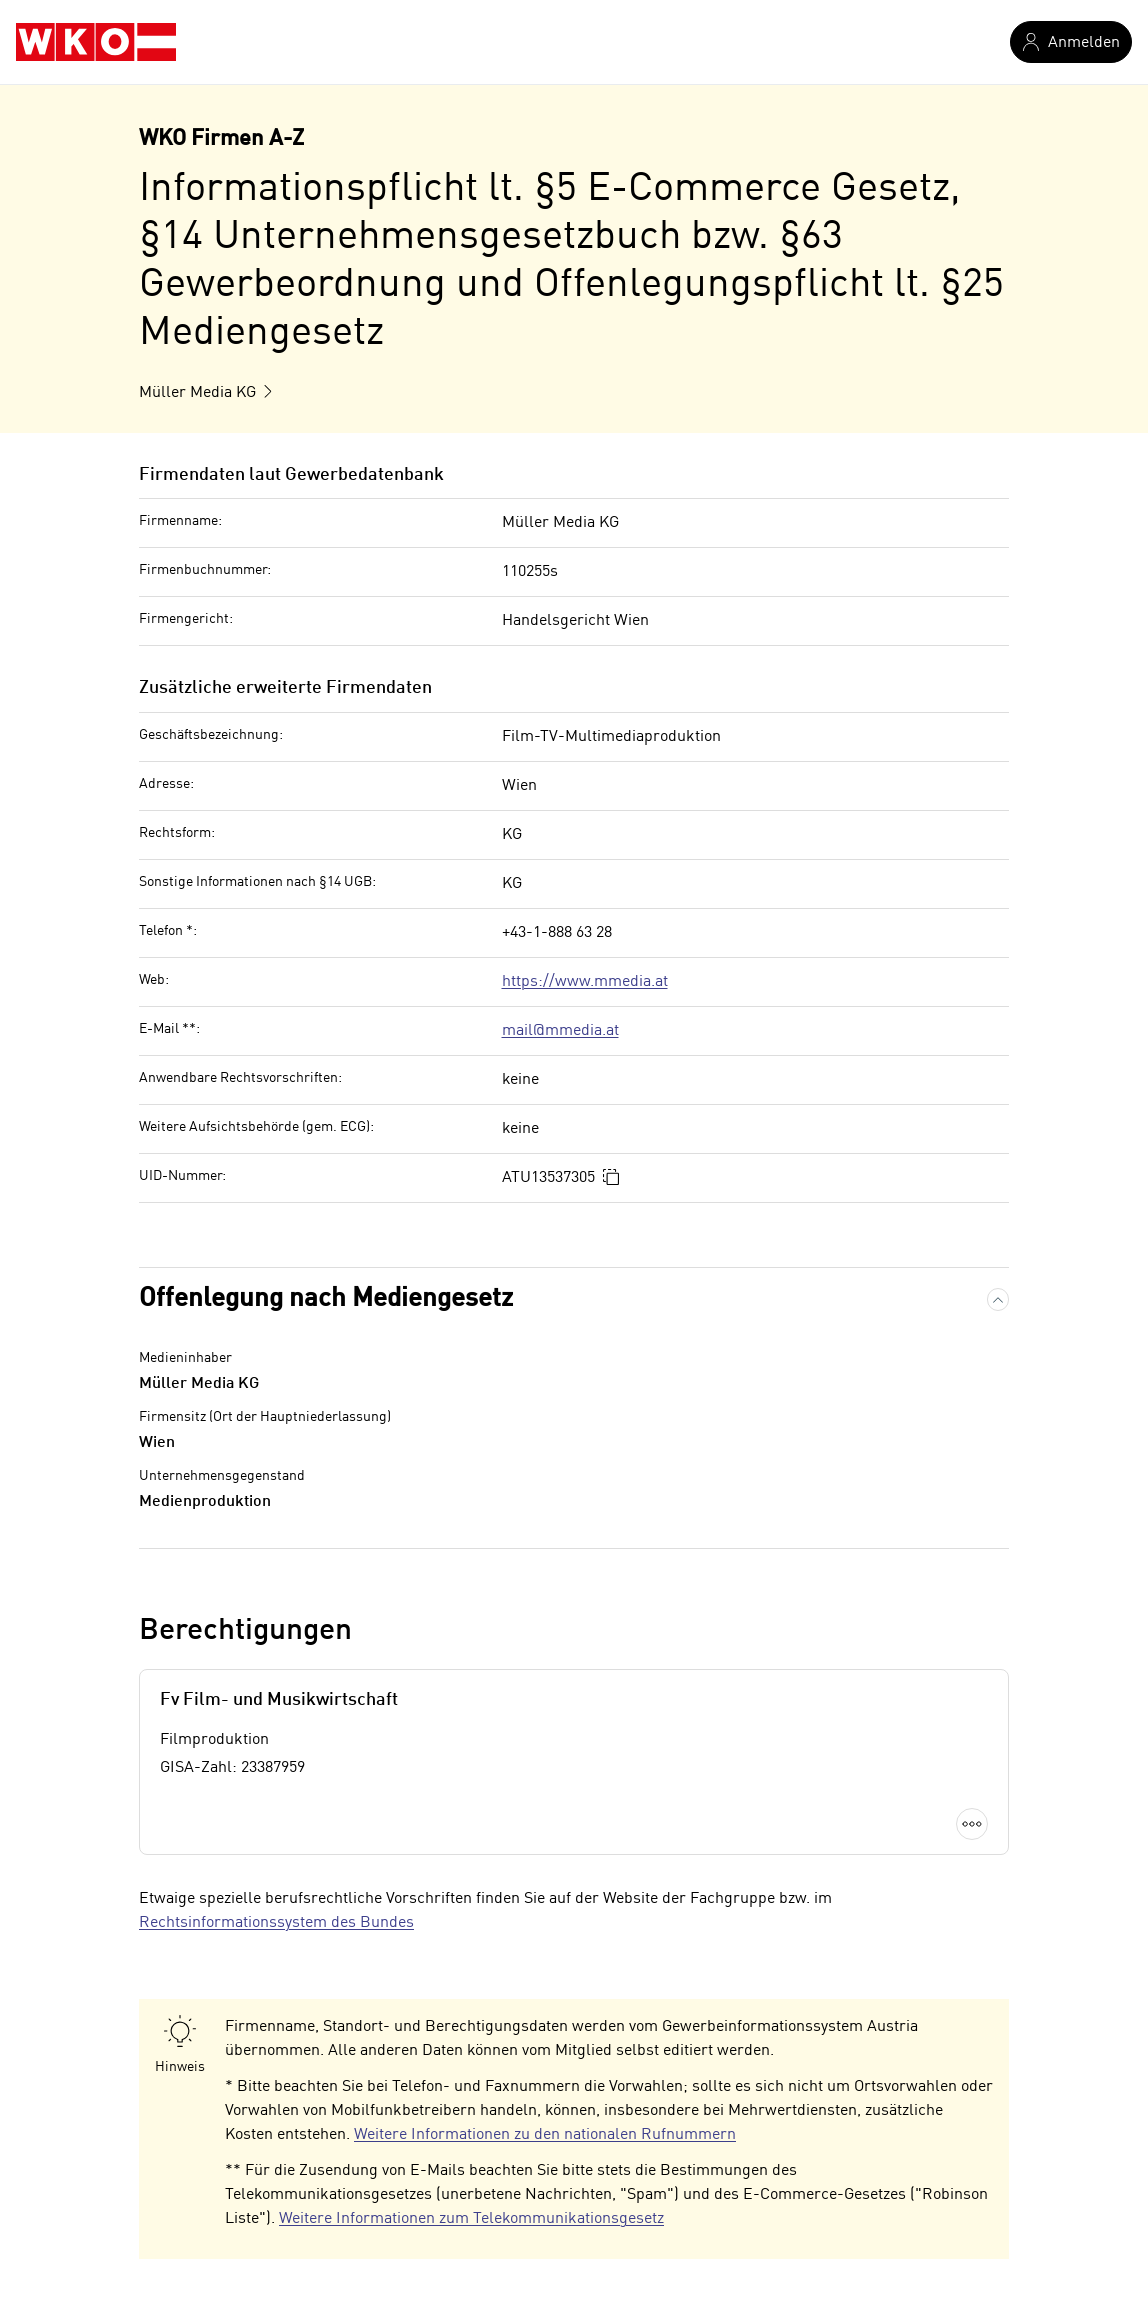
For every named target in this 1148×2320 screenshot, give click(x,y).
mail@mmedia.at (560, 1031)
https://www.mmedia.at (585, 982)
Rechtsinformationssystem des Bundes (276, 1923)
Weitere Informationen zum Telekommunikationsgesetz (471, 2219)
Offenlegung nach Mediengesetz (326, 1299)
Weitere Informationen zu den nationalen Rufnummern (545, 2135)
